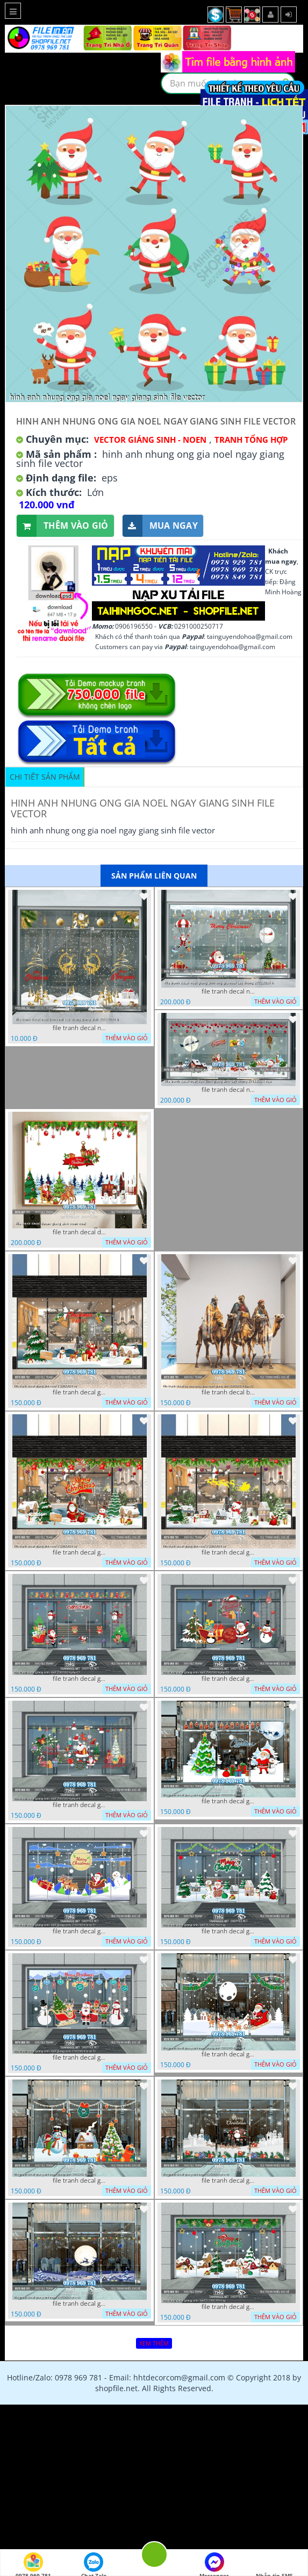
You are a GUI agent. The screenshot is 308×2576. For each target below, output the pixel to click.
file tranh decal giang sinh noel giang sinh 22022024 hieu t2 (79, 1931)
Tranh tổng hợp (251, 439)
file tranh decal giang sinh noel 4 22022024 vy (228, 1931)
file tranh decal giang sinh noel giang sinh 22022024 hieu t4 (228, 2054)
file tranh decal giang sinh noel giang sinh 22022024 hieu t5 (79, 2180)
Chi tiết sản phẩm (45, 777)
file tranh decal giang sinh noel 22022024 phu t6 (228, 2180)
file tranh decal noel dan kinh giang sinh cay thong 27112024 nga (228, 1089)
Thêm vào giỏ (63, 526)
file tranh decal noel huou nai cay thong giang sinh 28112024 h (79, 1028)
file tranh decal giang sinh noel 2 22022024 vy (79, 1552)
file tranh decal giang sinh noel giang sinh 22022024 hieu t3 (79, 2057)
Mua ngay (160, 526)
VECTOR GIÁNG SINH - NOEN (150, 439)
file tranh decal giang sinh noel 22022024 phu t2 (79, 1678)
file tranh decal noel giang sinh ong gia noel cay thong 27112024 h (228, 991)
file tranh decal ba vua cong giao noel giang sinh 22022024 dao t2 (228, 1392)
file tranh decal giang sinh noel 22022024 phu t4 (79, 1805)
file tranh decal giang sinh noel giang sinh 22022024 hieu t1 (228, 1801)
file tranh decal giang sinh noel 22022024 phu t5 (79, 2303)
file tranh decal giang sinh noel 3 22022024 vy (228, 1552)
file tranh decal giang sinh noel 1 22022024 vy (79, 1392)
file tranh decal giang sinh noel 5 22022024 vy (228, 2307)
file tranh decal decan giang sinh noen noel (79, 1232)
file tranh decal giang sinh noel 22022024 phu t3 (228, 1678)
